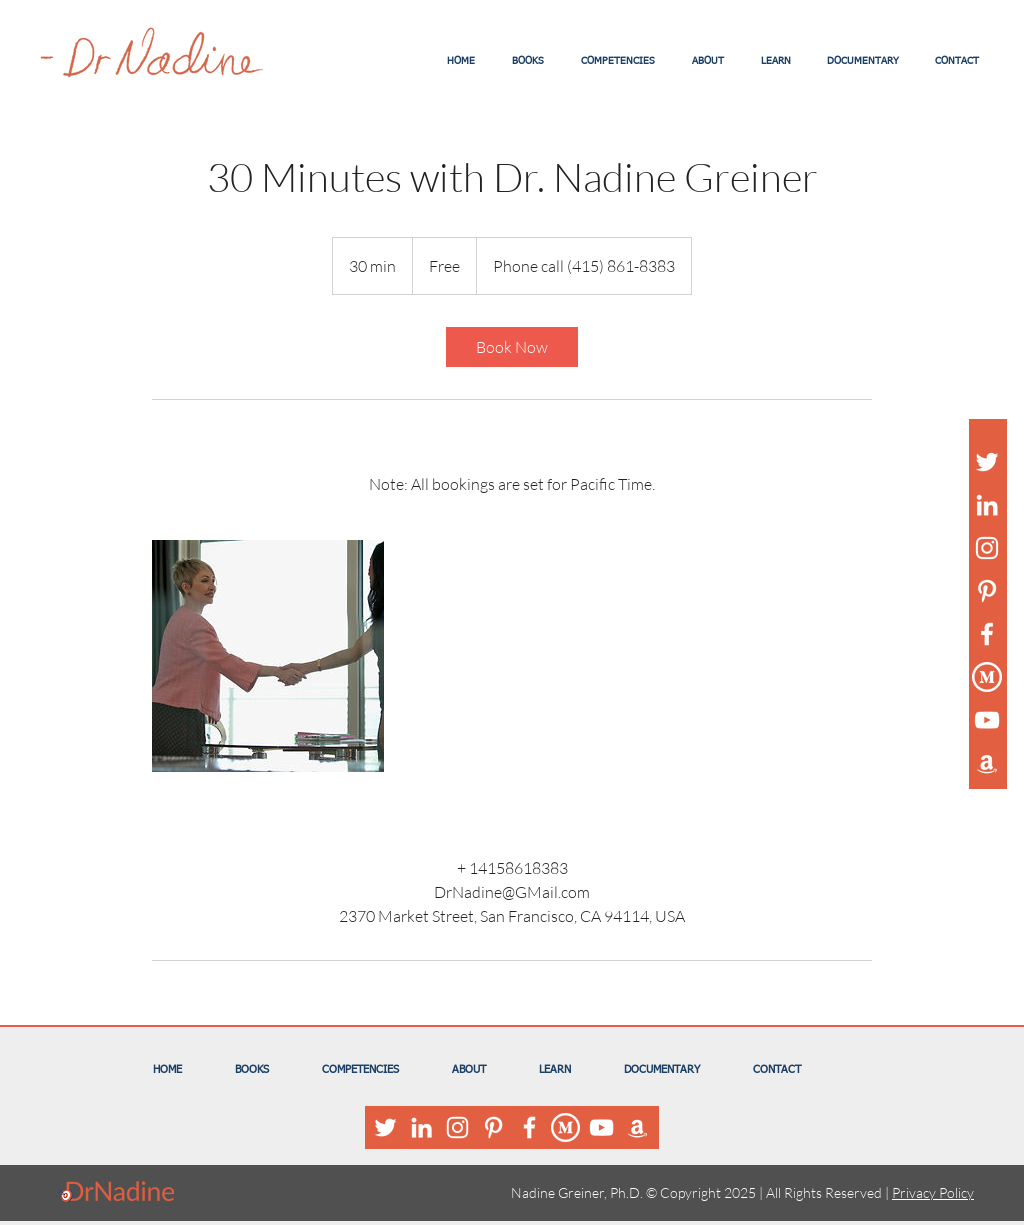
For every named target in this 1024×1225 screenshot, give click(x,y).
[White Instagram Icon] (987, 548)
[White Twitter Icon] (987, 462)
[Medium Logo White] (987, 677)
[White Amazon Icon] (987, 763)
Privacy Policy (933, 1192)
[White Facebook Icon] (987, 634)
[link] (512, 347)
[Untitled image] (268, 656)
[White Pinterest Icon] (987, 591)
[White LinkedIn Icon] (987, 505)
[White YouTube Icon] (987, 720)
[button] (527, 61)
